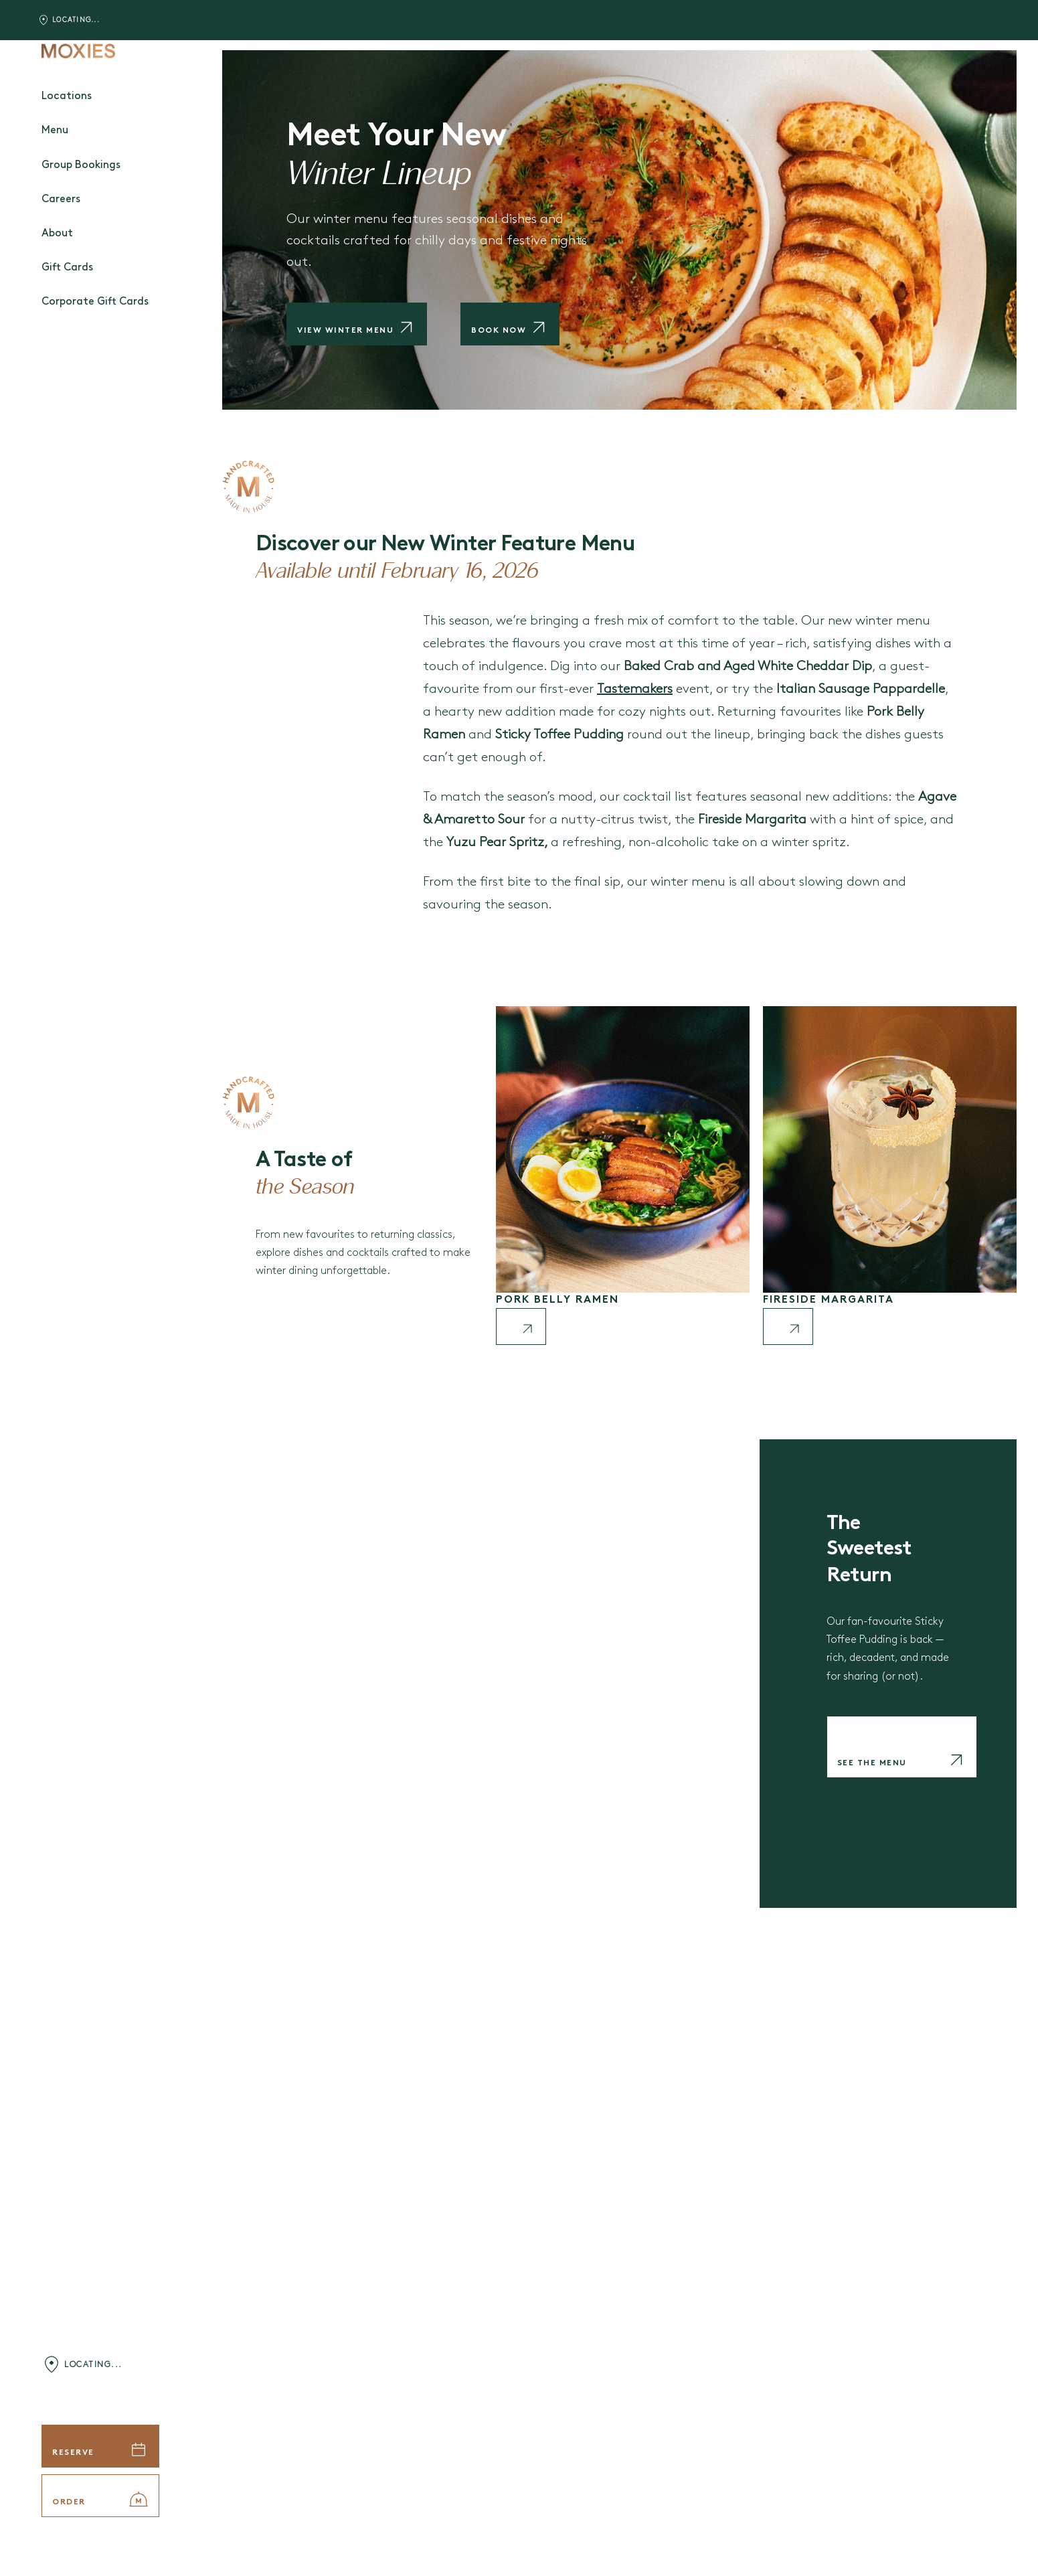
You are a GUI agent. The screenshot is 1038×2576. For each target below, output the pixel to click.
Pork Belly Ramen (557, 1300)
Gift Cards (67, 267)
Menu (54, 130)
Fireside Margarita (828, 1300)
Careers (60, 199)
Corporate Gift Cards (95, 302)
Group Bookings (80, 165)
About (57, 233)
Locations (66, 96)
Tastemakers (635, 689)
